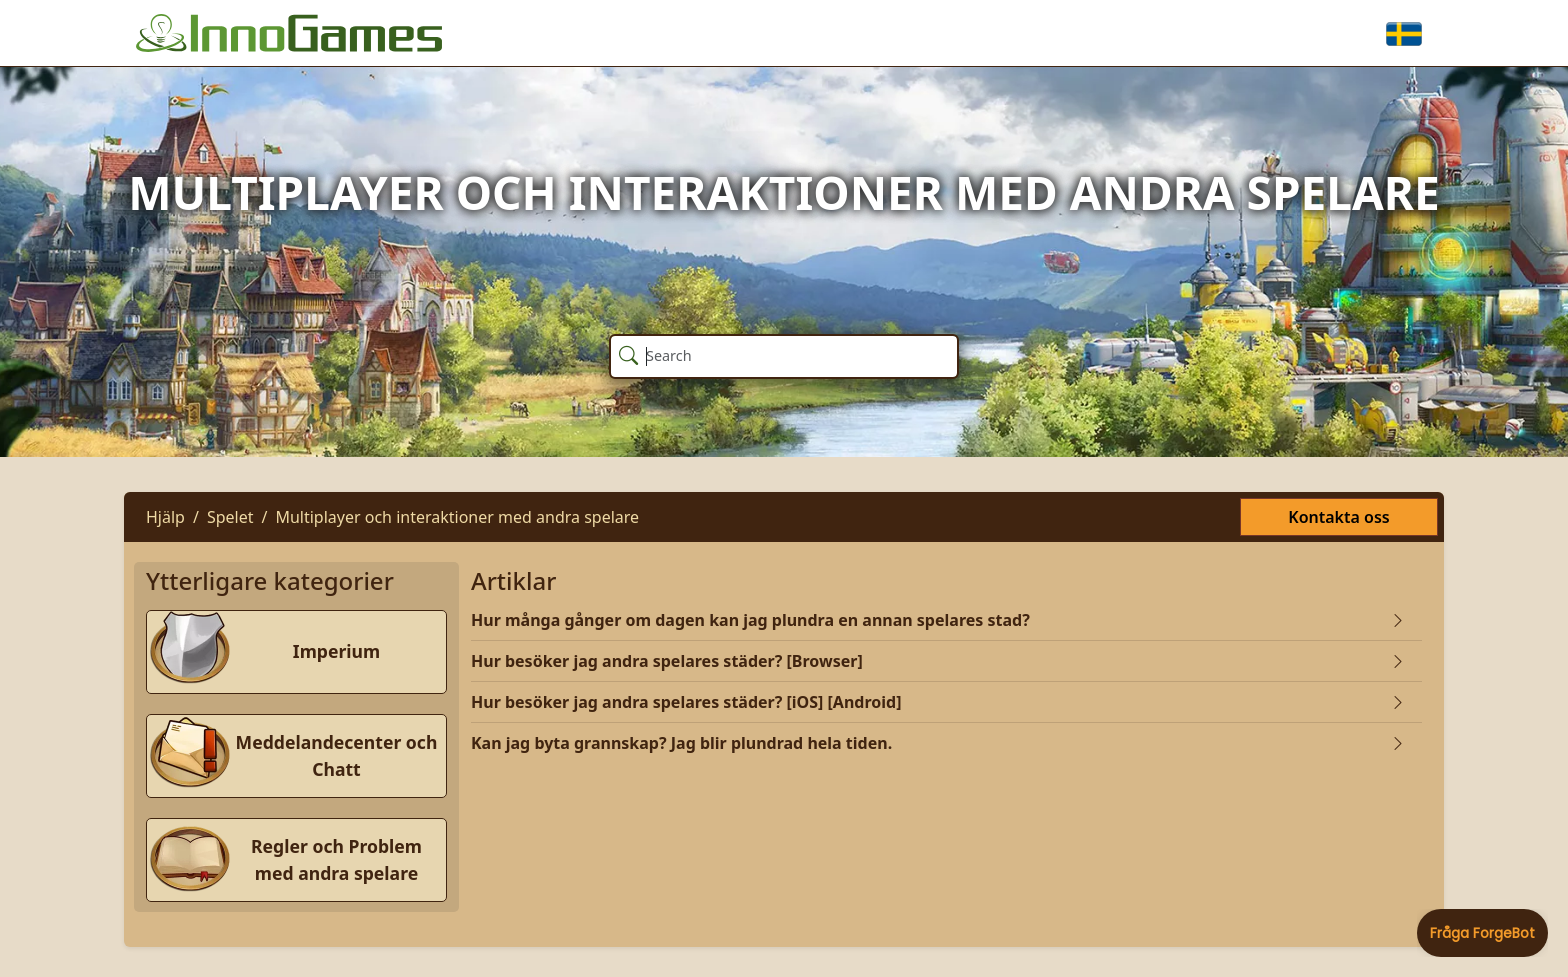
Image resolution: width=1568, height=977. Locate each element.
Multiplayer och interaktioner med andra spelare (457, 517)
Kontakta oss (1338, 517)
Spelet (230, 517)
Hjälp (165, 517)
